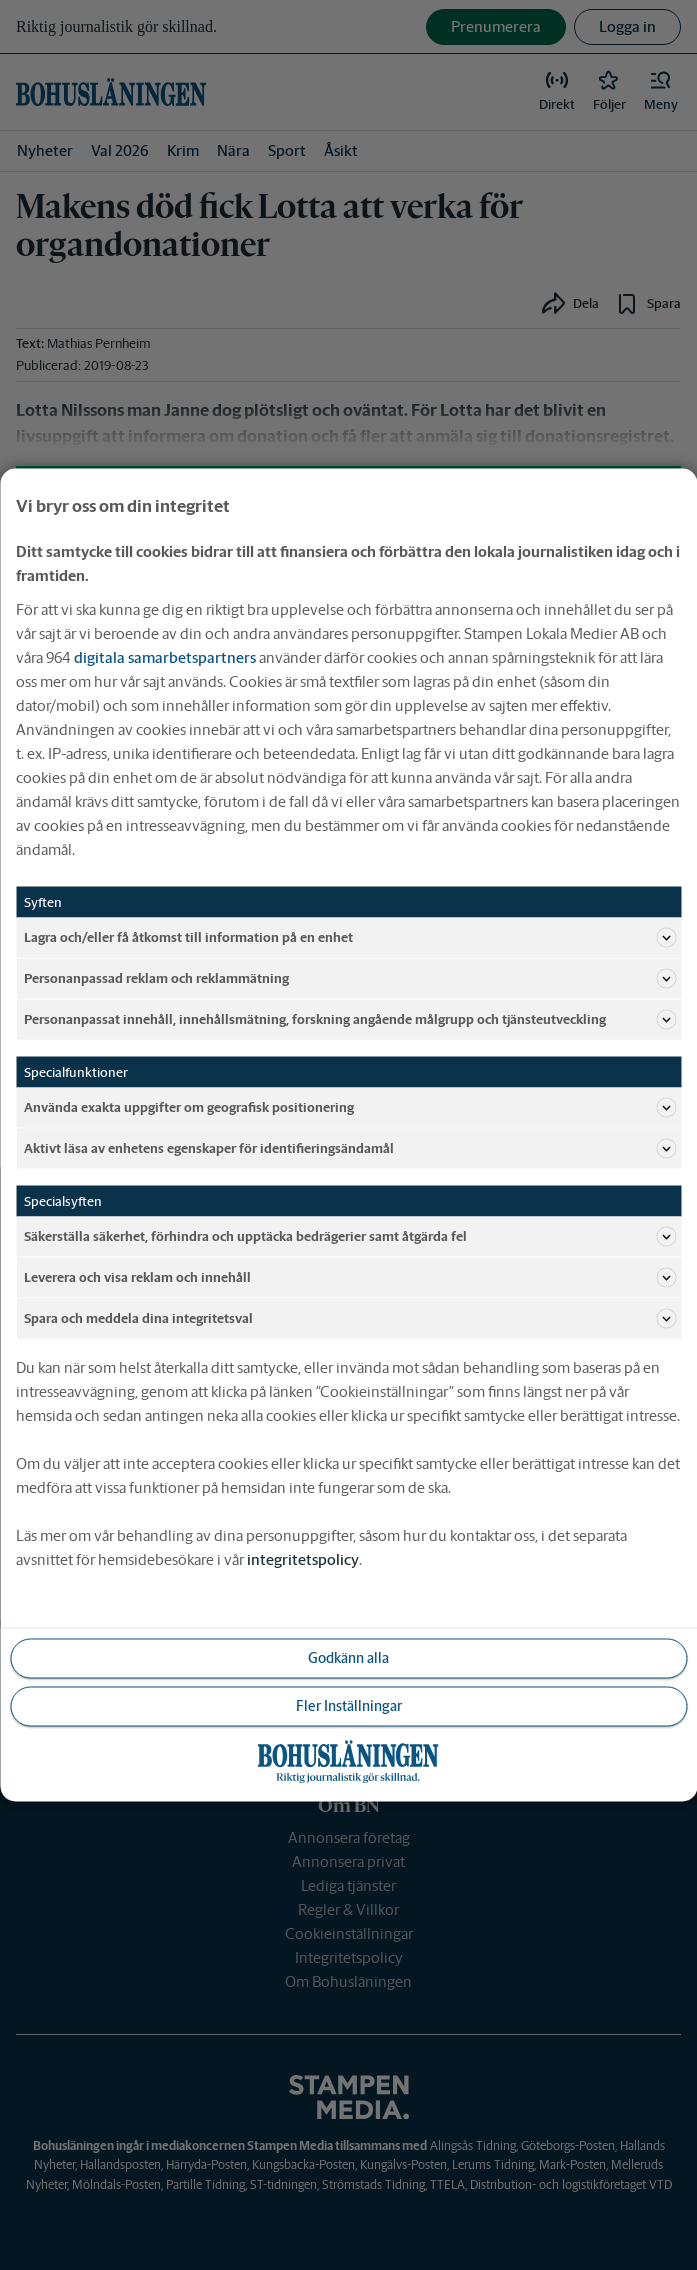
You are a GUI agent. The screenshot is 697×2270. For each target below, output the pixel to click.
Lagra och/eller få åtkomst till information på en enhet (350, 938)
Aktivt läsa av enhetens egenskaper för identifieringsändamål (350, 1149)
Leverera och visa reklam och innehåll (350, 1278)
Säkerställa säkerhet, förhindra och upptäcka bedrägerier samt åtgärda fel (350, 1237)
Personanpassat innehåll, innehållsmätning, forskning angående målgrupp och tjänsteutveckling (350, 1020)
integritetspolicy (303, 1559)
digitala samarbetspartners (165, 657)
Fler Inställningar (349, 1706)
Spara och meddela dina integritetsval (350, 1319)
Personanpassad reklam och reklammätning (350, 979)
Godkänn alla (348, 1658)
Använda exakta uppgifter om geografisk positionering (350, 1108)
